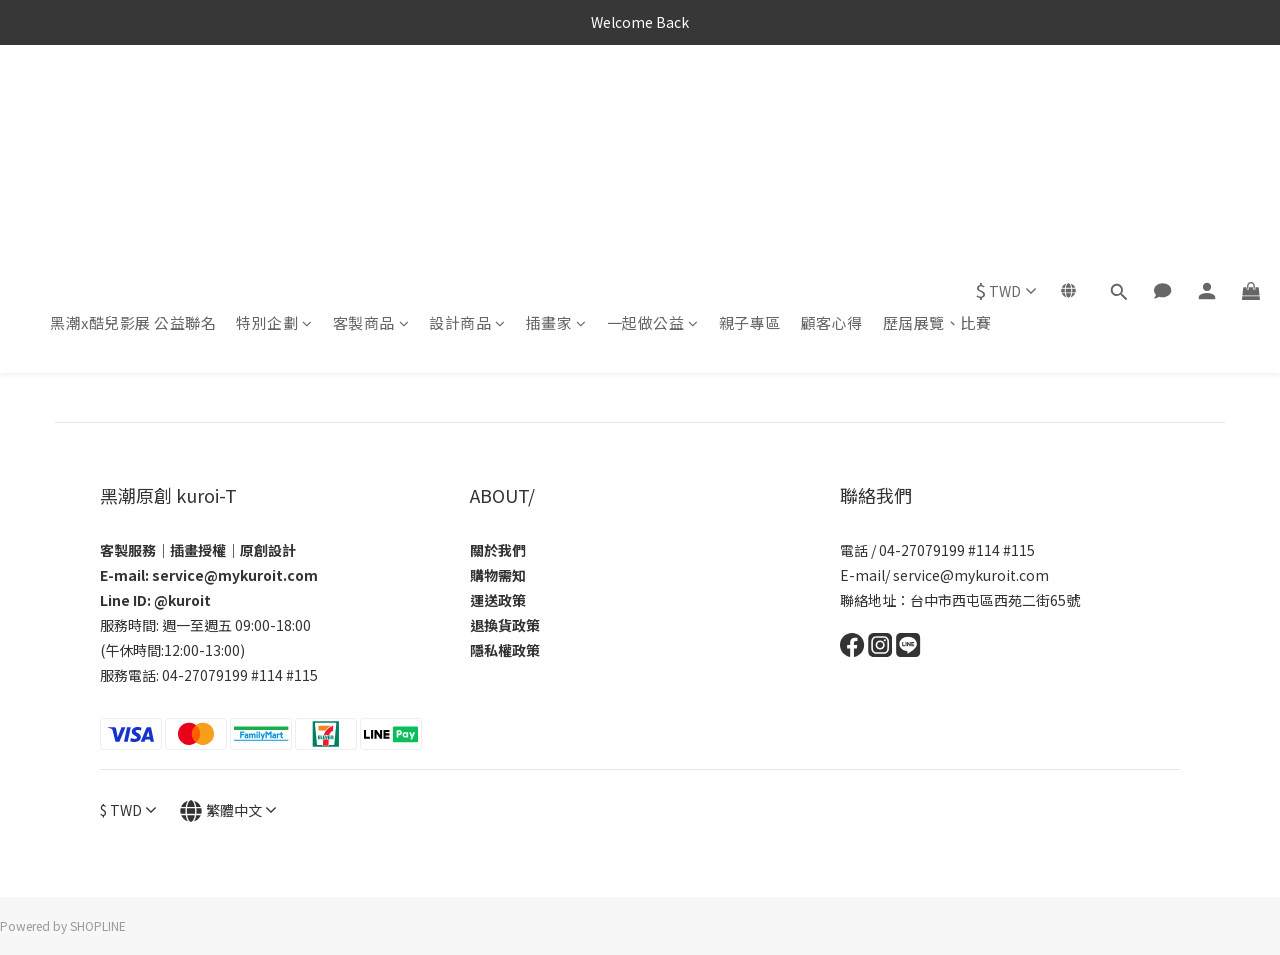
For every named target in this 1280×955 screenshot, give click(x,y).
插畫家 (556, 97)
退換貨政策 (505, 625)
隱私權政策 (505, 650)
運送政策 (498, 600)
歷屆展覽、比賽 (937, 97)
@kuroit (182, 600)
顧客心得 (832, 97)
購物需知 (498, 575)
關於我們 (498, 550)
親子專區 (750, 97)
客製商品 (371, 97)
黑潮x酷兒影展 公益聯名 (133, 97)
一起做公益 (653, 97)
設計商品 (467, 97)
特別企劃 (274, 97)
